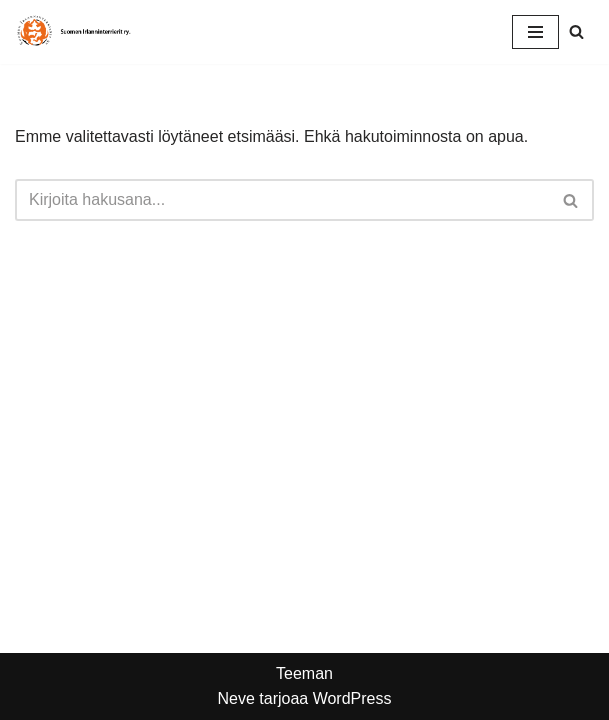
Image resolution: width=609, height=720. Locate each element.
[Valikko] (535, 32)
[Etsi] (576, 31)
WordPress (352, 698)
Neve (235, 698)
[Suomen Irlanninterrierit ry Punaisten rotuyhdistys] (75, 32)
